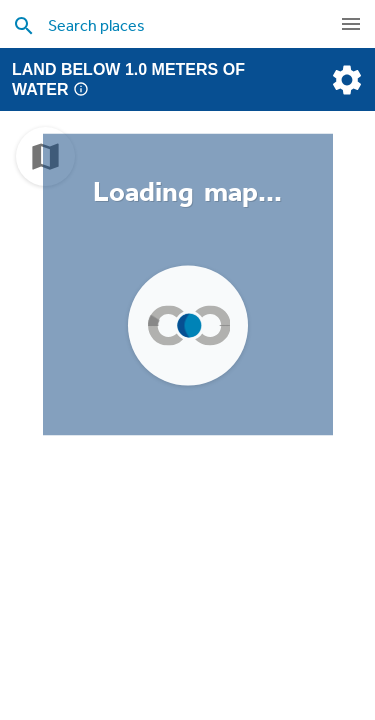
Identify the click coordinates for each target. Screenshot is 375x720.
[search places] (180, 25)
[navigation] (351, 24)
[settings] (345, 80)
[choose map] (45, 156)
